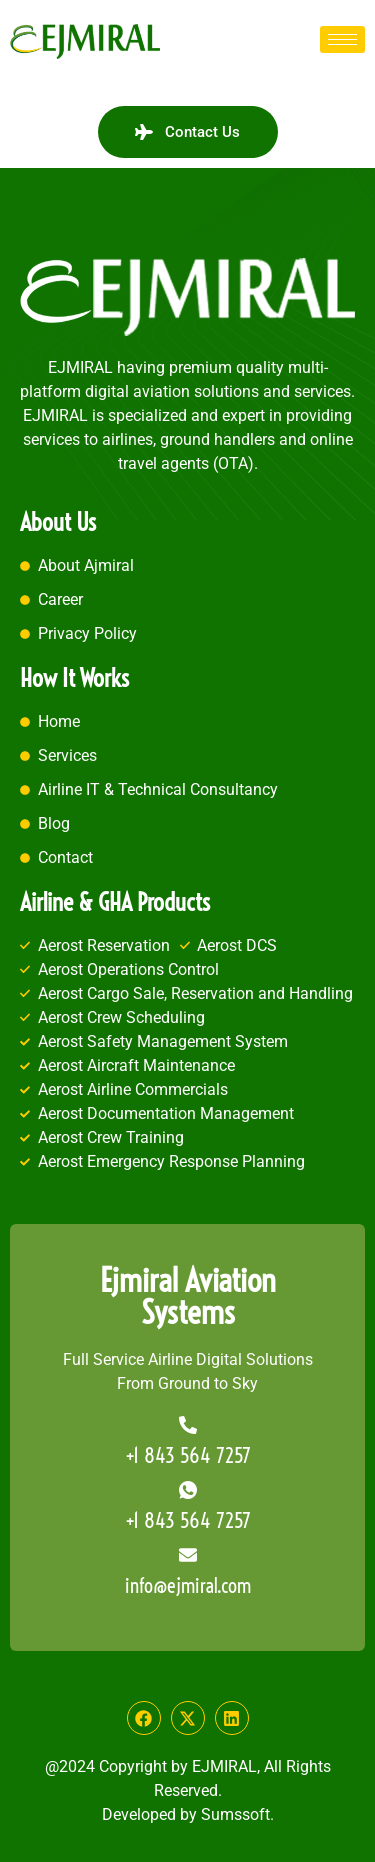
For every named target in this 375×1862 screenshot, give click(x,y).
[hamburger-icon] (342, 39)
